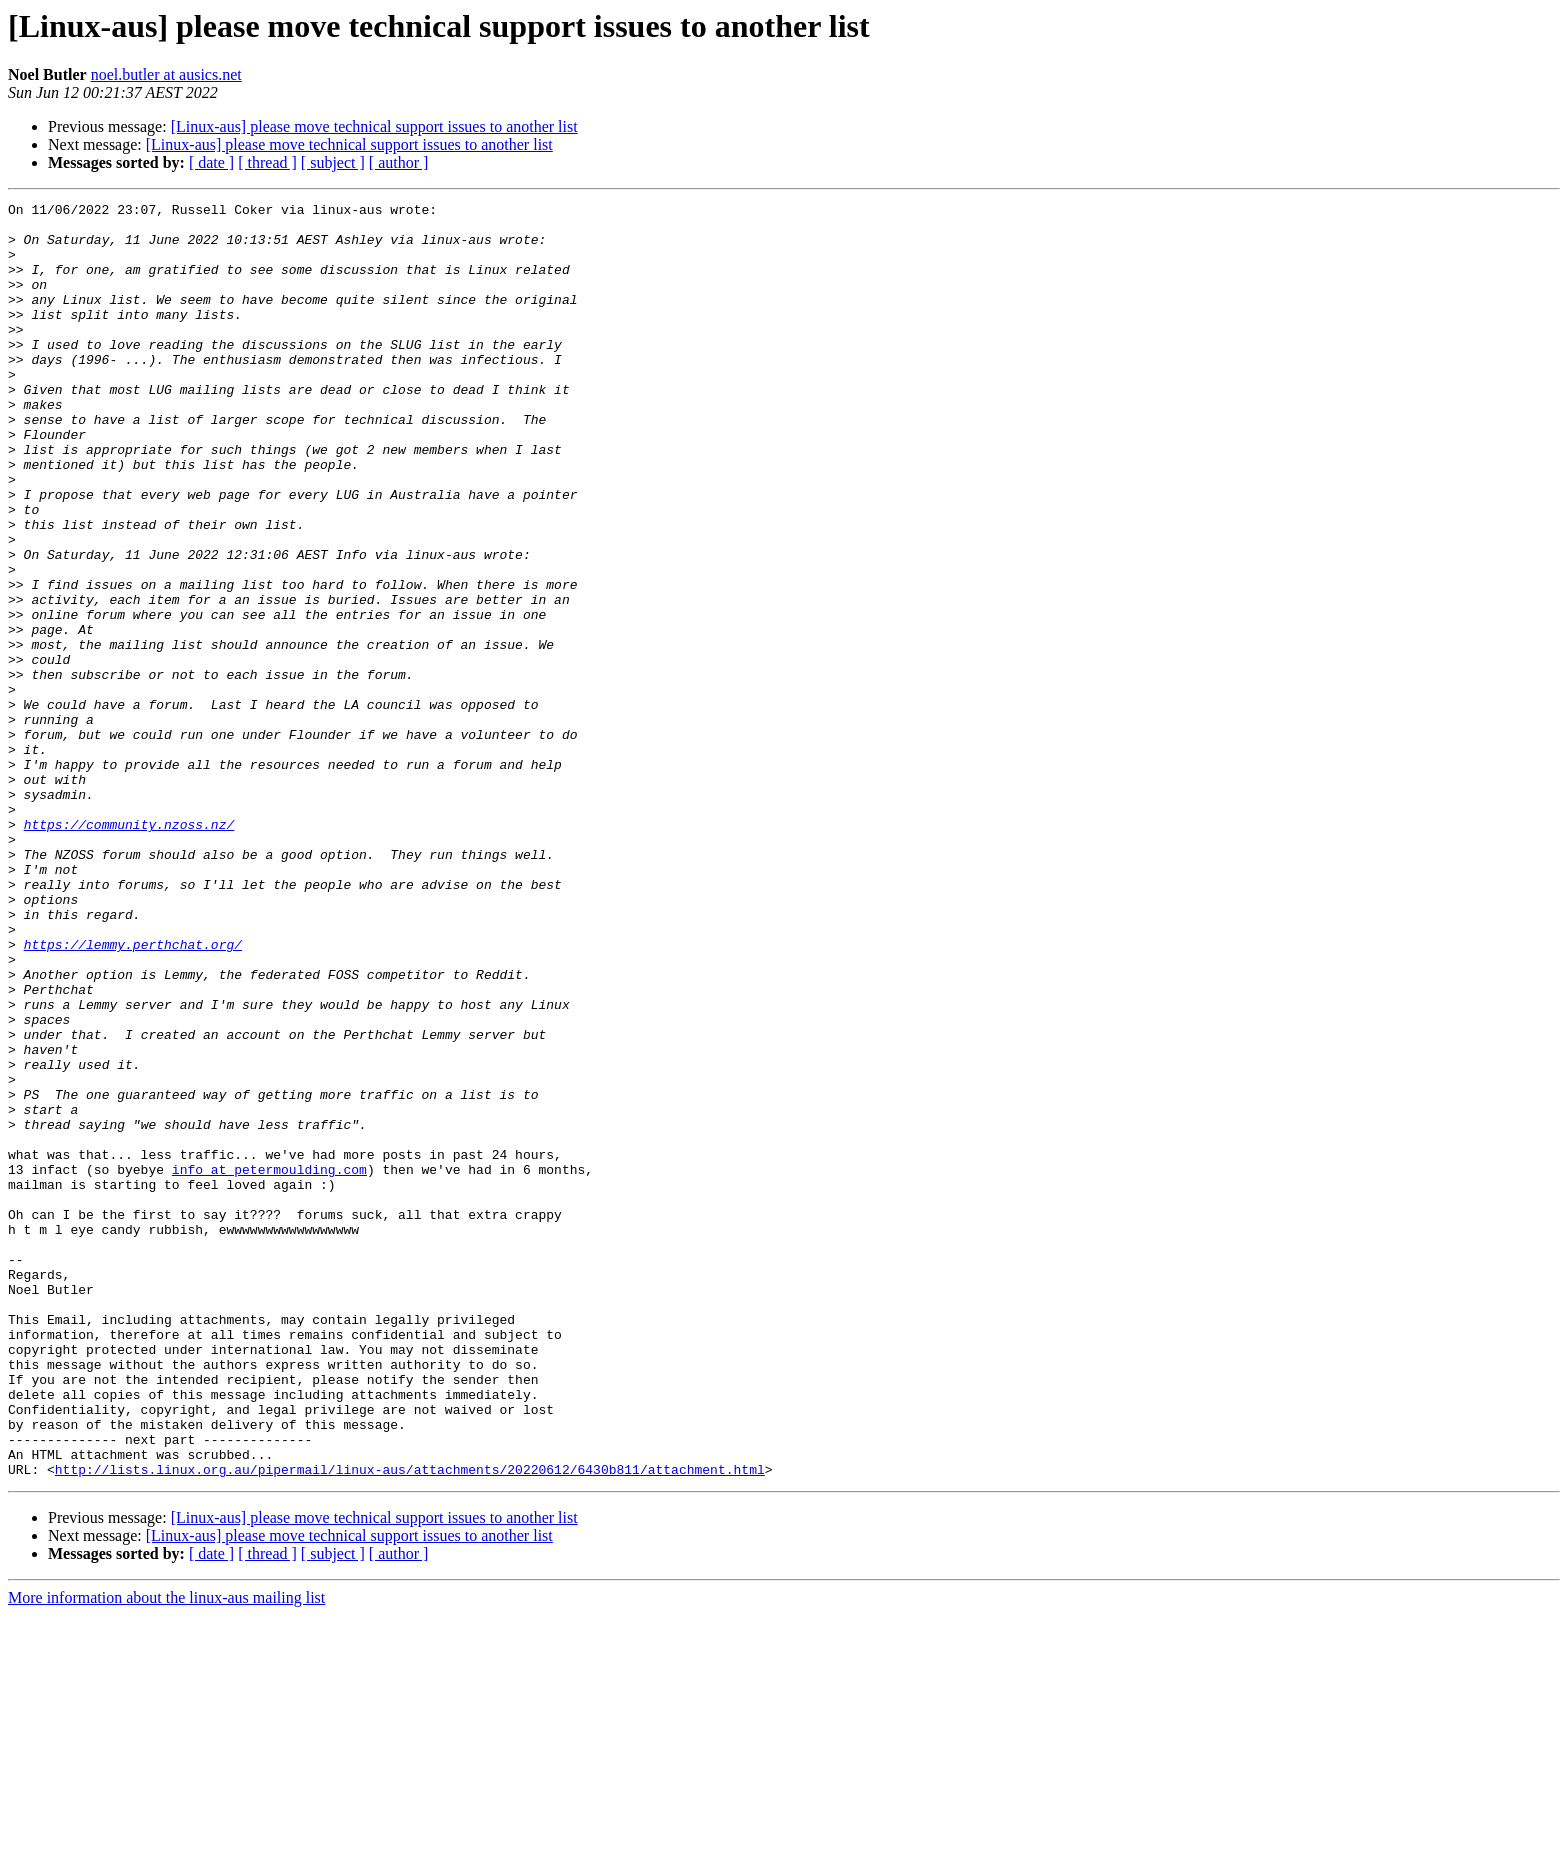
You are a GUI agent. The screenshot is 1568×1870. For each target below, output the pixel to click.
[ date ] (211, 162)
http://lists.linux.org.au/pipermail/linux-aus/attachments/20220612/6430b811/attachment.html (410, 1724)
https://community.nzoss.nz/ (129, 950)
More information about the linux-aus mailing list (166, 1852)
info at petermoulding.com (269, 1364)
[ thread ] (267, 162)
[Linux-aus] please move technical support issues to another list (374, 126)
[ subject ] (333, 162)
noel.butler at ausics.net (166, 74)
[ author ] (399, 162)
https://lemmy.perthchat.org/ (133, 1094)
